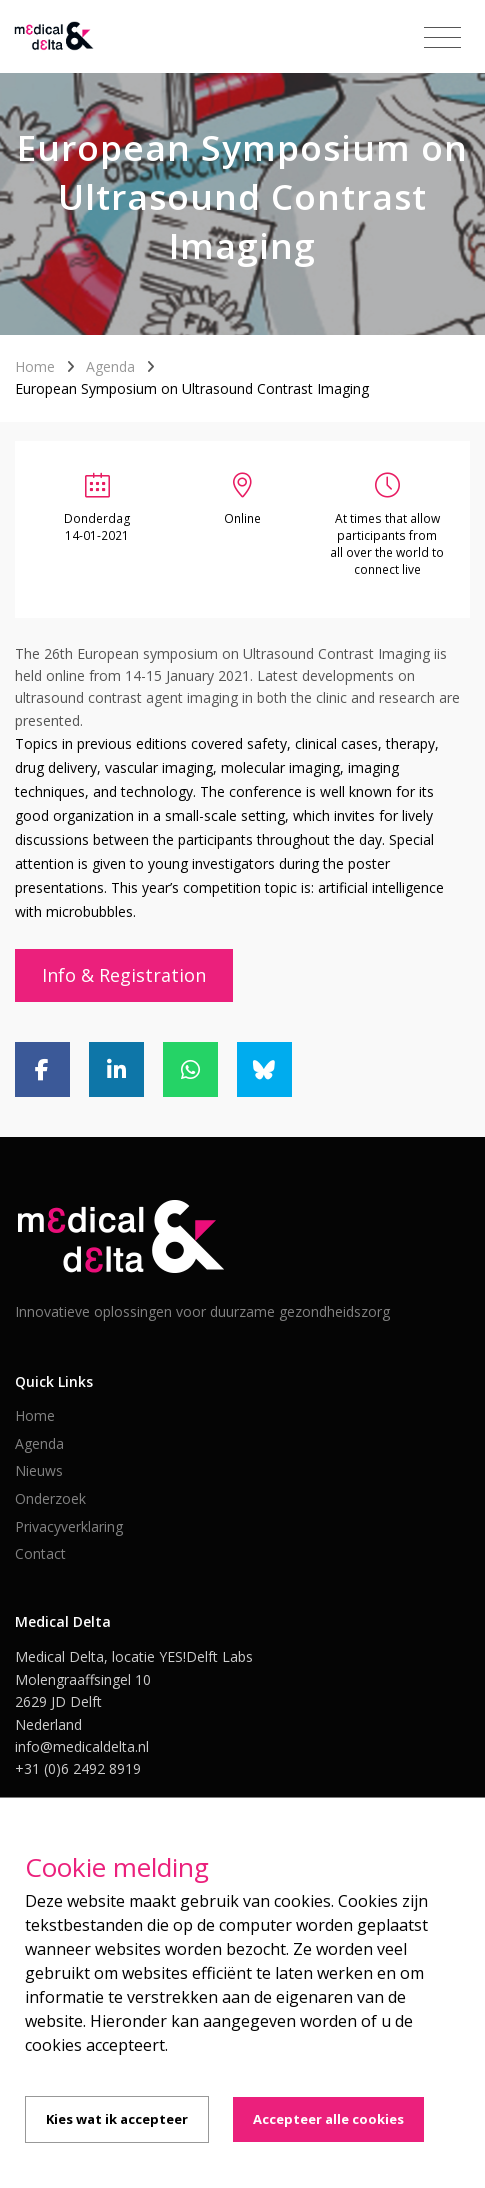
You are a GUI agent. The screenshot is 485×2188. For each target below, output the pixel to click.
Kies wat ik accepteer (117, 2119)
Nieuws (39, 1470)
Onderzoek (50, 1498)
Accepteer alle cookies (328, 2119)
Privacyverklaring (69, 1526)
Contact (40, 1553)
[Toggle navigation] (442, 38)
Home (35, 366)
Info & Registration (124, 975)
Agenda (110, 366)
